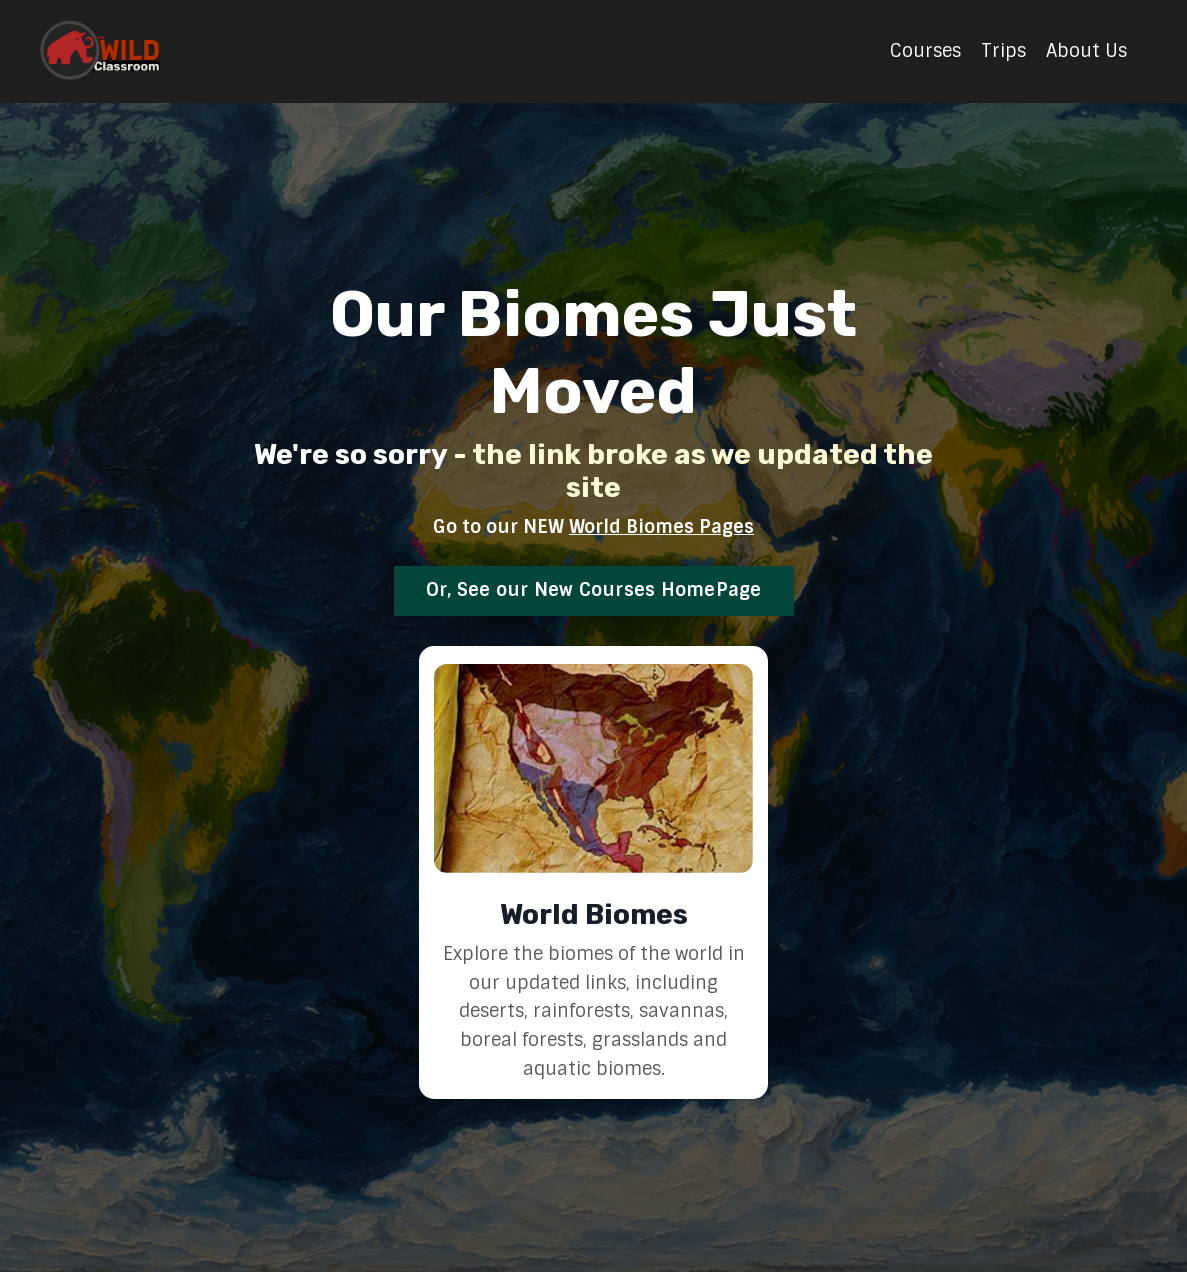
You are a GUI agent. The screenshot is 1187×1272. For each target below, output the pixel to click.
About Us (1086, 51)
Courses (925, 51)
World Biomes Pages (661, 527)
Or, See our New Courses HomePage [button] (594, 590)
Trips (1003, 51)
